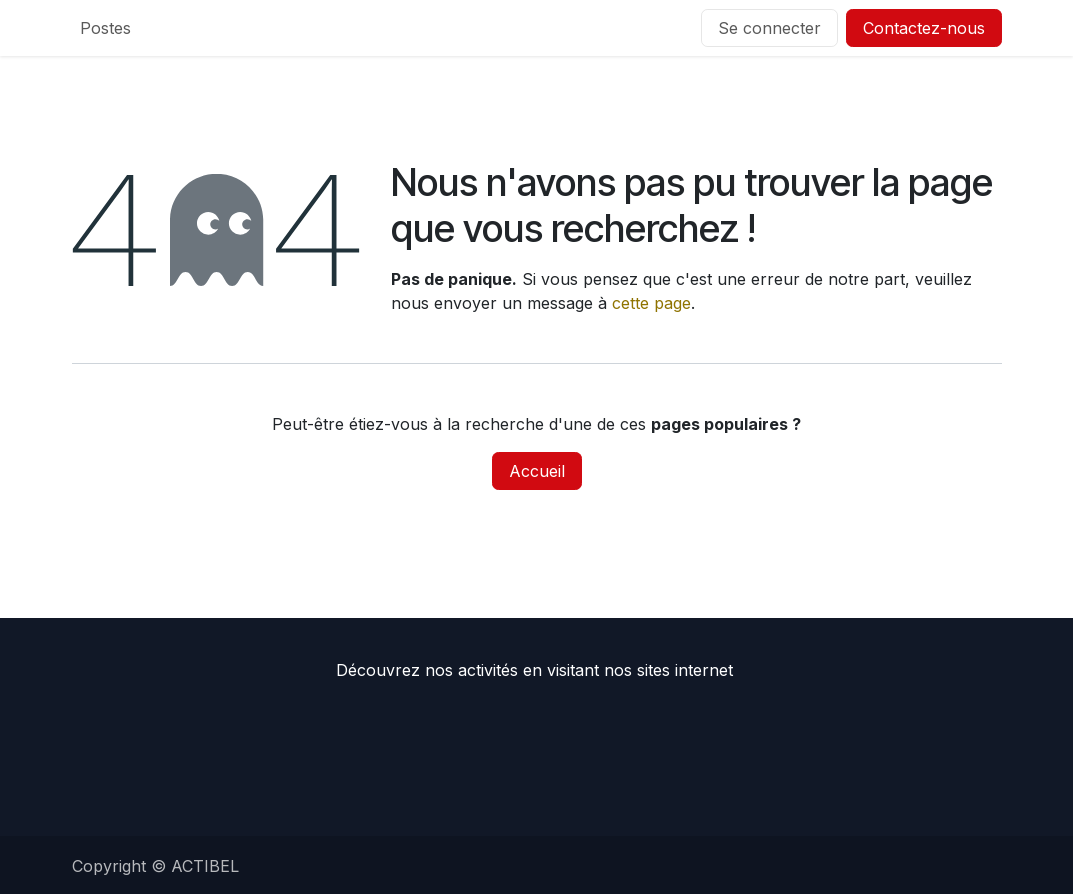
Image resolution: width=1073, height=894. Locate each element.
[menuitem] (105, 28)
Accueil (537, 471)
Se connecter (769, 28)
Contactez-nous (924, 28)
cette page (651, 303)
